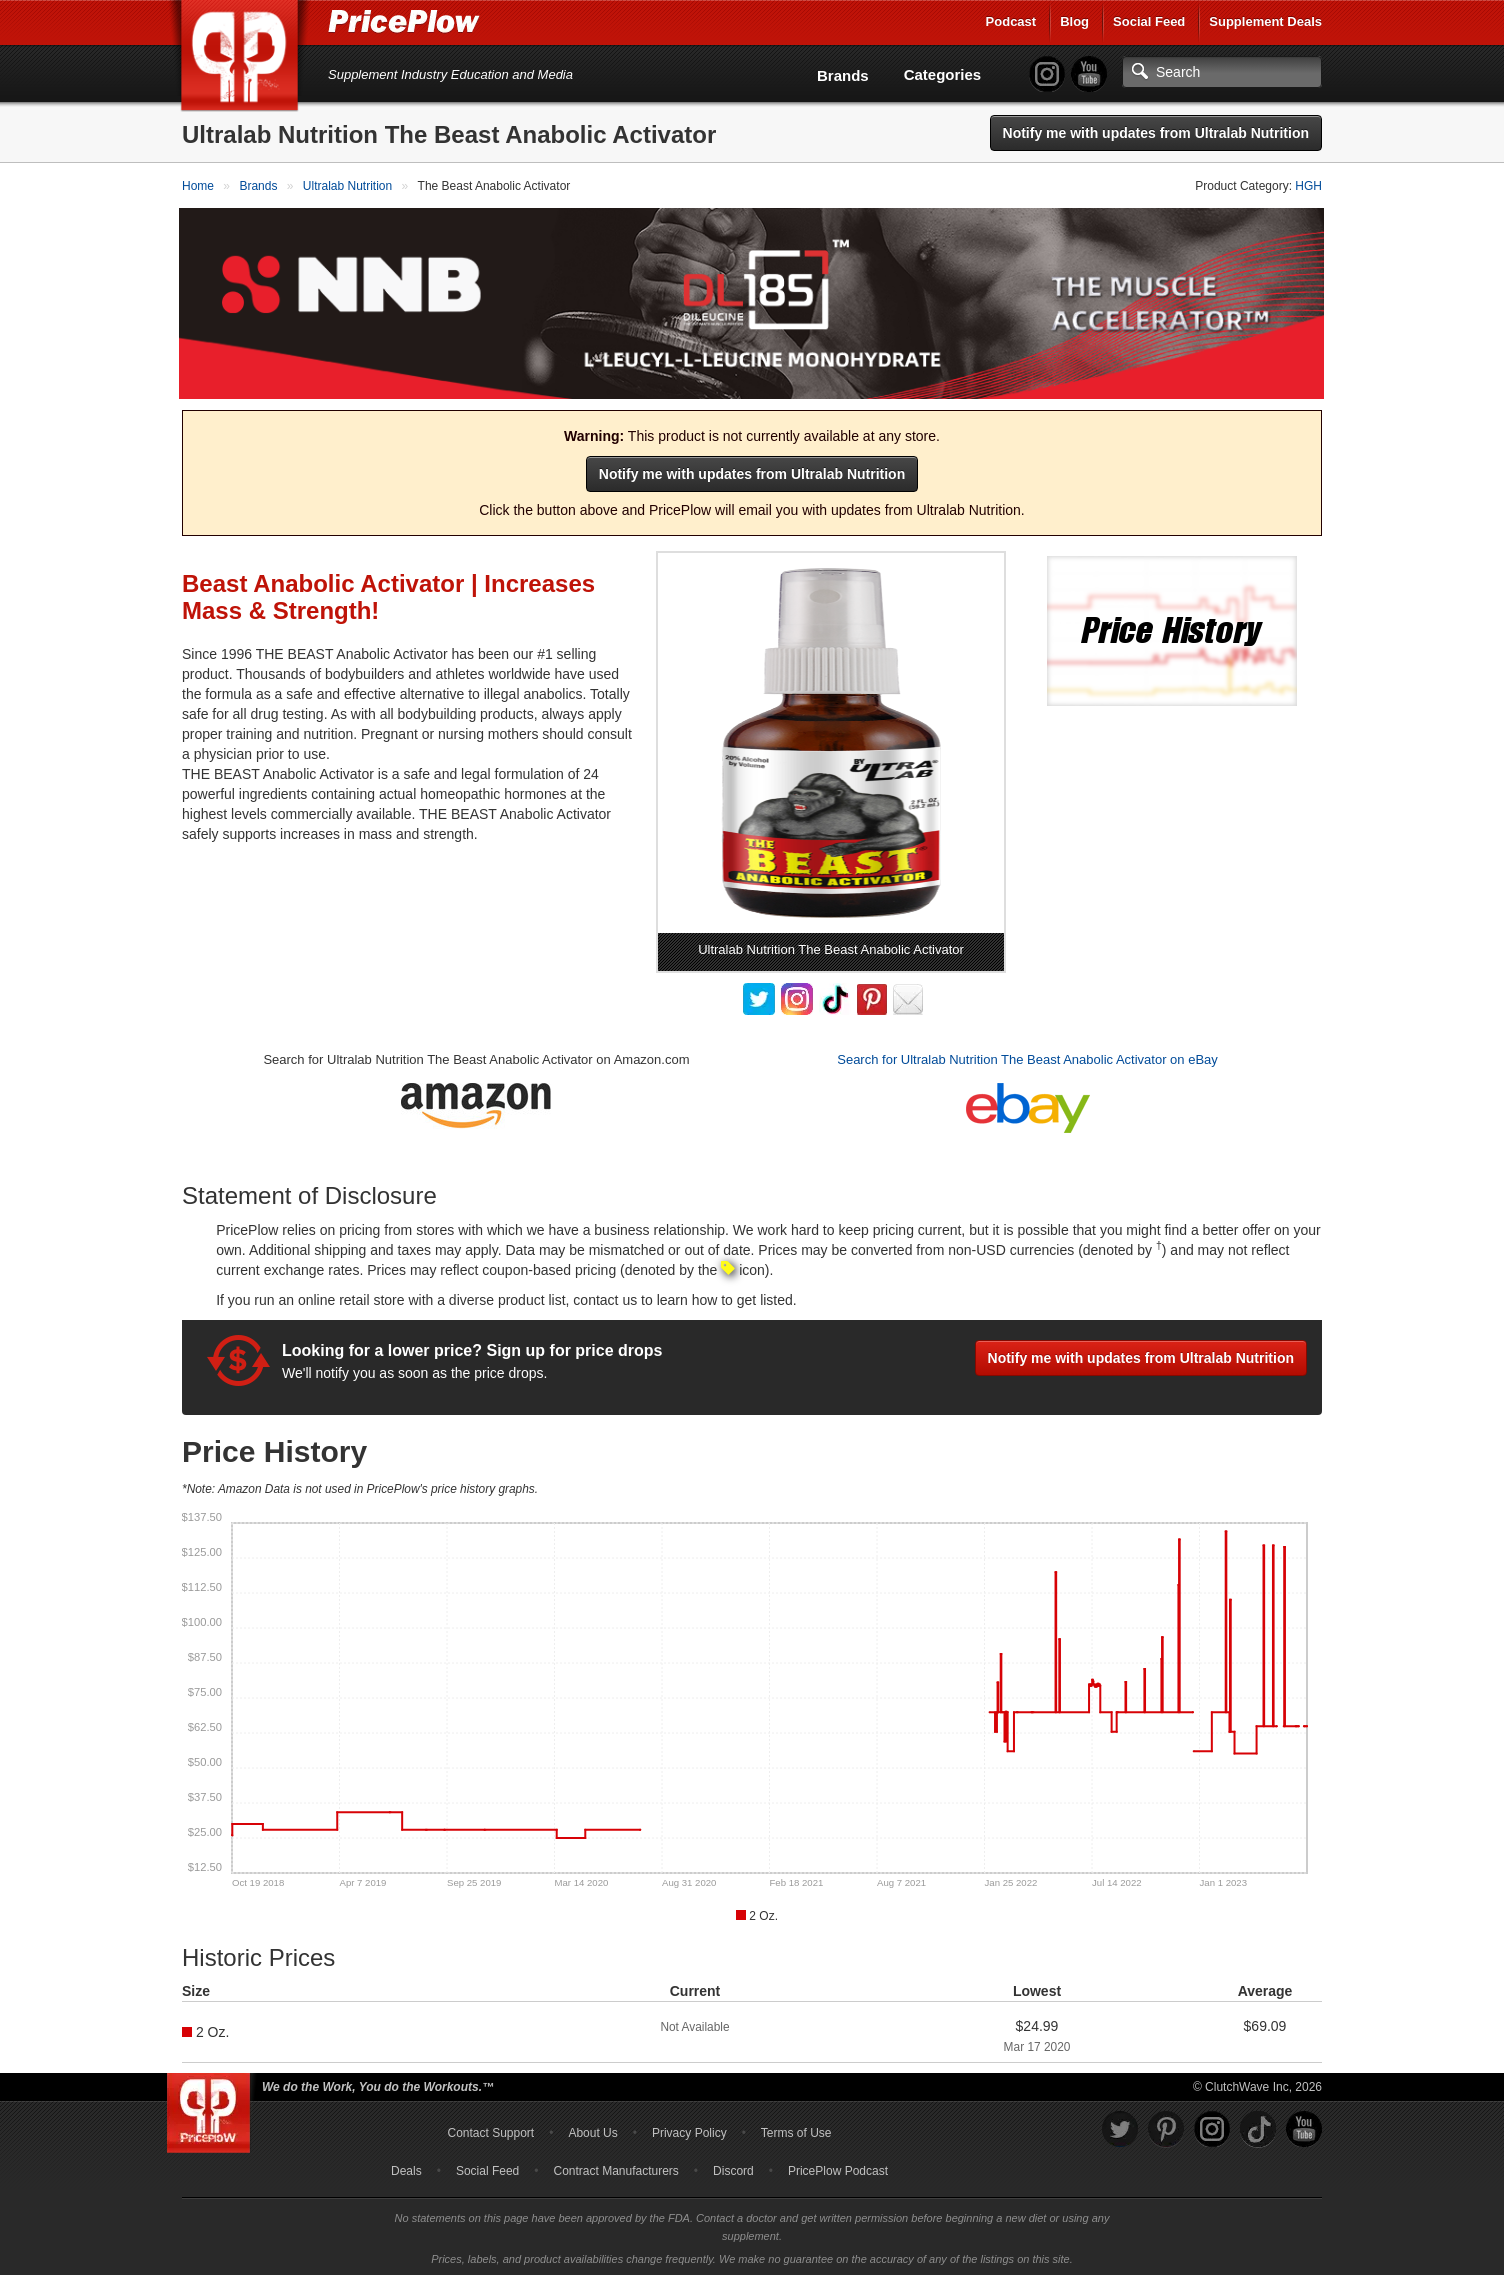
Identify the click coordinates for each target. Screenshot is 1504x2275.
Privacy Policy (689, 2130)
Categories (943, 74)
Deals (406, 2168)
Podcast (1011, 21)
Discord (733, 2168)
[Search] (1222, 72)
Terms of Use (796, 2130)
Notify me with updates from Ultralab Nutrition (1156, 133)
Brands (843, 75)
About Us (592, 2130)
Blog (1074, 21)
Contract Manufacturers (615, 2168)
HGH (1308, 186)
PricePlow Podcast (838, 2168)
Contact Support (490, 2130)
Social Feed (1149, 21)
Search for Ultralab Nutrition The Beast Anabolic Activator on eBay (1027, 1056)
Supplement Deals (1265, 21)
